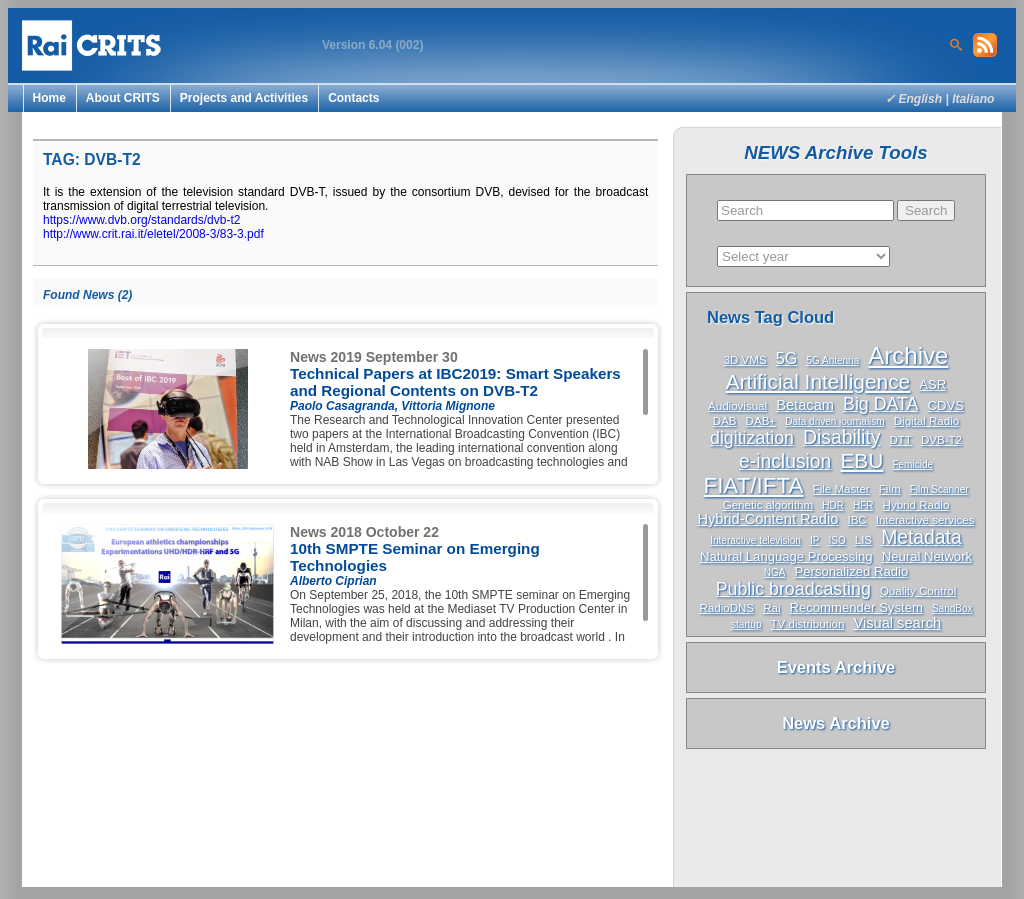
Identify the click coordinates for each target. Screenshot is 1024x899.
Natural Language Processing (786, 556)
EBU (861, 460)
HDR (833, 505)
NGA (775, 572)
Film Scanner (939, 489)
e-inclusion (785, 461)
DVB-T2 (941, 440)
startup (746, 624)
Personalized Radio (852, 571)
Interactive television (755, 540)
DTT (900, 440)
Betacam (805, 405)
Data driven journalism (835, 421)
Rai (771, 608)
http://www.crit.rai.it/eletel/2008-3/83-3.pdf (153, 234)
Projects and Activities (244, 98)
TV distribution (808, 624)
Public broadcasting (793, 589)
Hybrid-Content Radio (767, 519)
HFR (863, 505)
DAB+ (761, 421)
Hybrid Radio (916, 505)
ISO (836, 540)
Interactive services (925, 520)
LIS (863, 540)
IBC (856, 520)
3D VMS (745, 360)
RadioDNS (727, 608)
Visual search (897, 623)
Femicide (912, 464)
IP (814, 540)
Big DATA (880, 404)
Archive (908, 355)
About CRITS (123, 98)
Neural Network (927, 556)
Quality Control (918, 591)
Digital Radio (926, 421)
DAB (725, 421)
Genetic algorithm (768, 505)
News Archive (836, 723)
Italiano (973, 99)
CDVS (946, 405)
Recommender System (856, 607)
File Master (841, 489)
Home (49, 98)
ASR (932, 384)
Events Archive (836, 667)
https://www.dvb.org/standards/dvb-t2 (141, 220)
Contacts (353, 98)
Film (890, 489)
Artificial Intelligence (818, 381)
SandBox (952, 608)
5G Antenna (832, 360)
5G (787, 358)
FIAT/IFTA (753, 485)
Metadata (921, 537)
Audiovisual (737, 406)
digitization (752, 438)
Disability (841, 437)
